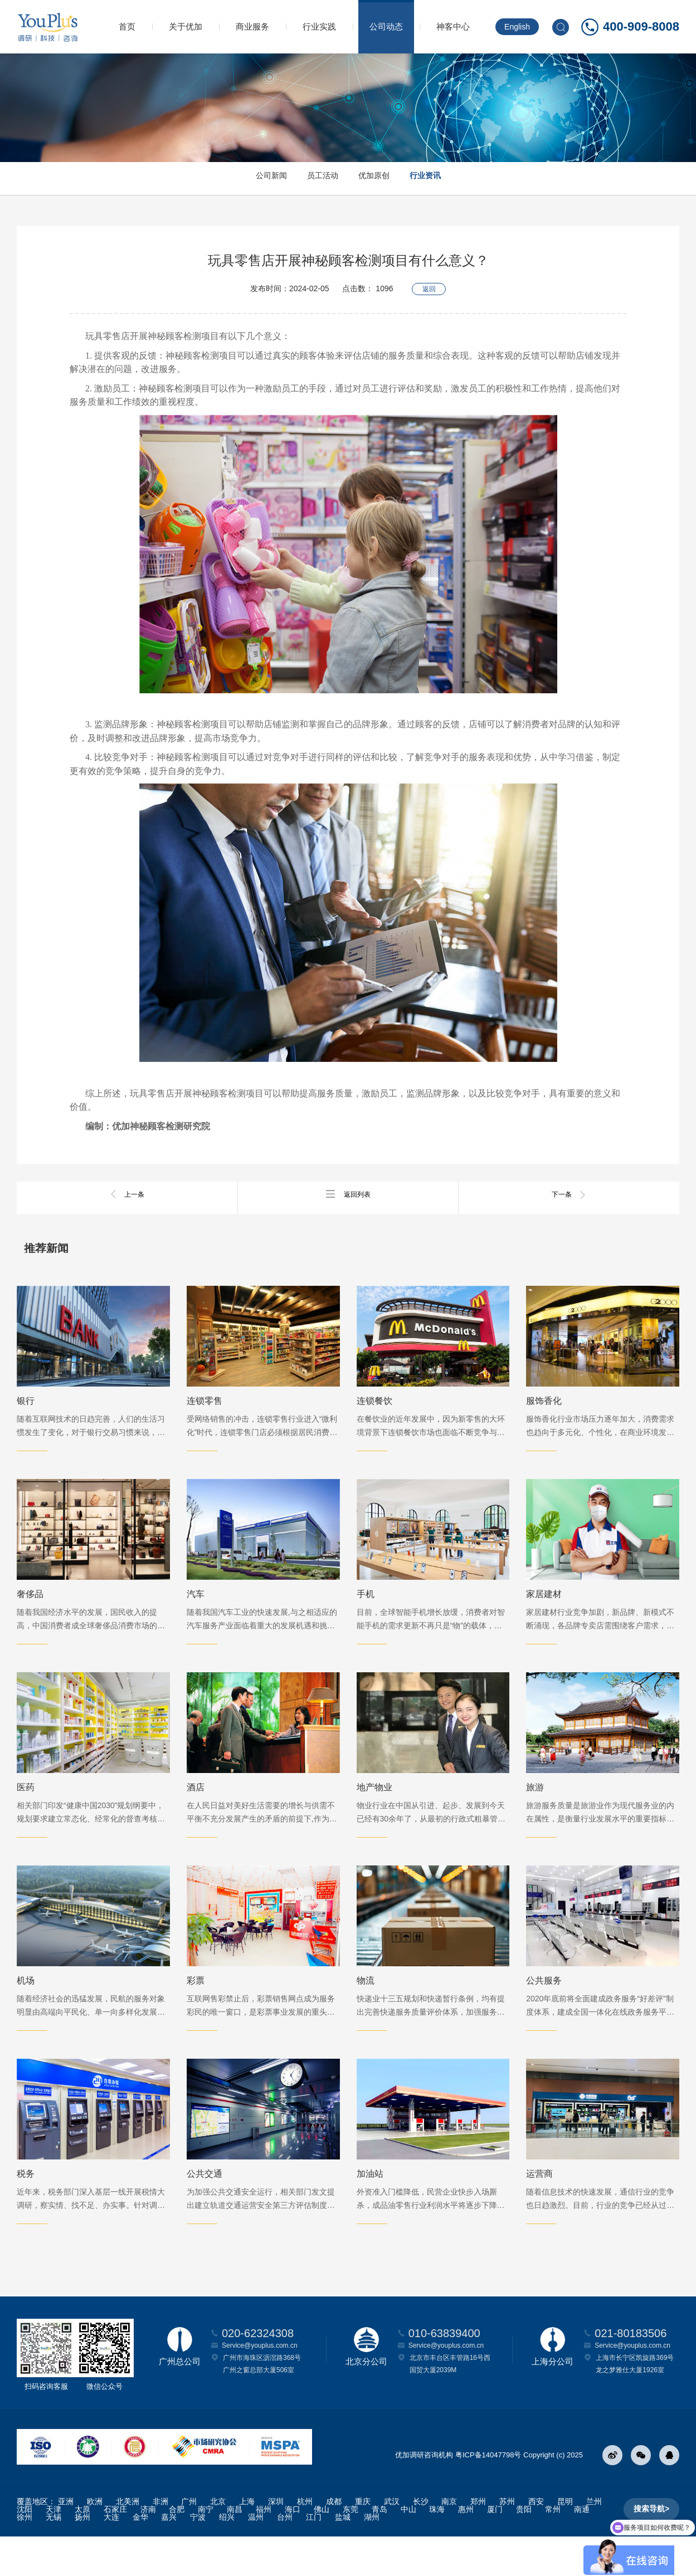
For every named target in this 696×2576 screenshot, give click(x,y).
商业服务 (252, 26)
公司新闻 (248, 178)
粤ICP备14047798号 (488, 2494)
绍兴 (227, 2556)
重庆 (363, 2541)
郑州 (478, 2541)
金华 (140, 2556)
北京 (218, 2541)
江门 (314, 2556)
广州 (189, 2541)
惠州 (466, 2549)
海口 (292, 2549)
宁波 (198, 2556)
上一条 (127, 1193)
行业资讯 (448, 178)
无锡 (53, 2556)
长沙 (421, 2541)
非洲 (160, 2541)
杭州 (305, 2541)
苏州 (507, 2541)
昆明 (565, 2541)
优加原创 (381, 178)
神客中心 (453, 26)
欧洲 (95, 2541)
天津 (53, 2549)
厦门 (495, 2549)
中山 (408, 2549)
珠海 (437, 2549)
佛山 (321, 2549)
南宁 (205, 2549)
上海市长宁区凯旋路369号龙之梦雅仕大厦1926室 (635, 2403)
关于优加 (185, 26)
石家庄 (115, 2549)
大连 (111, 2556)
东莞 (350, 2549)
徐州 (24, 2556)
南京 (449, 2541)
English (517, 26)
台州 (285, 2556)
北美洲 (127, 2541)
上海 (247, 2541)
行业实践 (319, 26)
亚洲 (66, 2541)
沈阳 (24, 2549)
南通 (582, 2549)
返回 (429, 285)
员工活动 (315, 178)
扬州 (82, 2556)
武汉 (392, 2541)
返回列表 (348, 1193)
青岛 (379, 2549)
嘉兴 (169, 2556)
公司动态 (386, 26)
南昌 (234, 2549)
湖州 (371, 2556)
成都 (334, 2541)
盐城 (343, 2556)
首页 (127, 26)
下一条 (569, 1193)
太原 (82, 2549)
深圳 (276, 2541)
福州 (263, 2549)
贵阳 (524, 2549)
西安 (536, 2541)
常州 (553, 2549)
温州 (256, 2556)
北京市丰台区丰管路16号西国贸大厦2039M (450, 2403)
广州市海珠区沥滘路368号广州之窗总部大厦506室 (262, 2403)
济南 (148, 2549)
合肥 (176, 2549)
